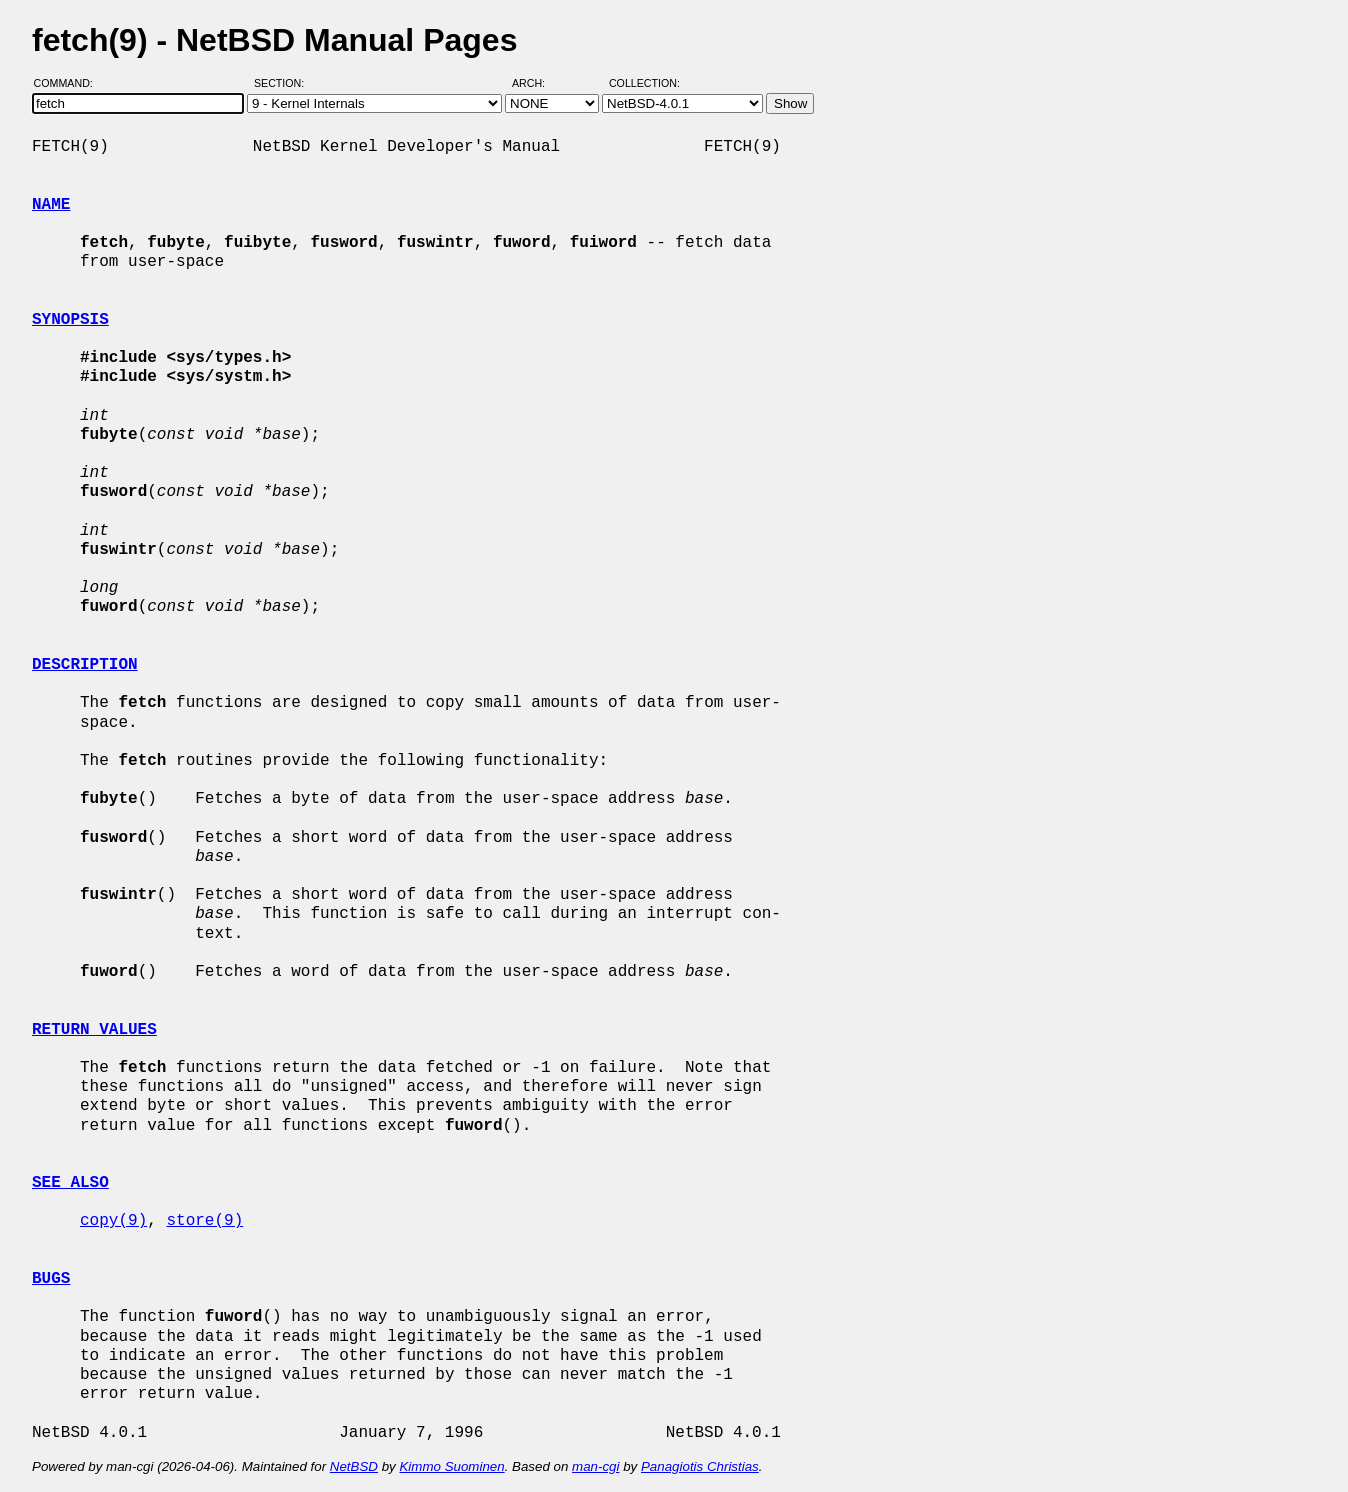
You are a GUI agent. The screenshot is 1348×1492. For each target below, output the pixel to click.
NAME (51, 205)
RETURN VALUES (94, 1030)
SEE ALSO (70, 1183)
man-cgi (595, 1466)
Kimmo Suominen (451, 1466)
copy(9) (113, 1221)
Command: (69, 83)
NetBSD (354, 1466)
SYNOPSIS (70, 320)
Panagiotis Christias (700, 1466)
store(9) (204, 1221)
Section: (283, 83)
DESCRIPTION (85, 665)
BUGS (51, 1279)
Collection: (644, 83)
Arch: (537, 83)
